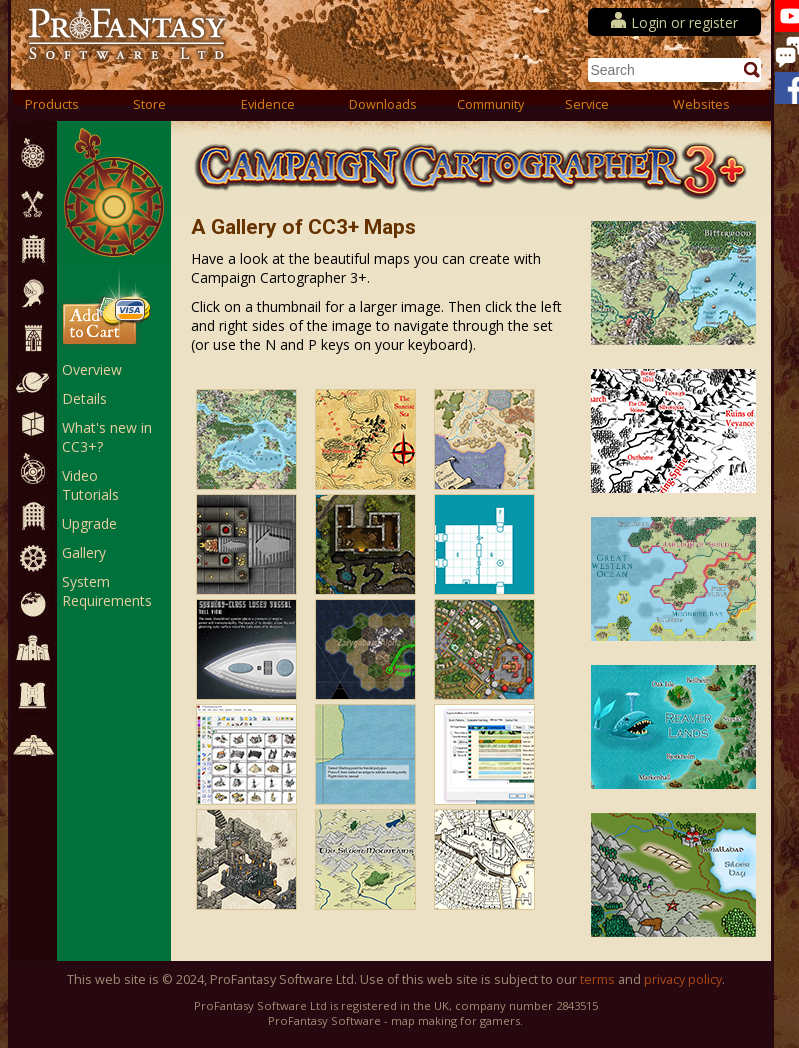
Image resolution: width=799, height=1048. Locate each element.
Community (490, 104)
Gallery (84, 552)
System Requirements (107, 591)
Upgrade (89, 523)
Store (149, 104)
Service (587, 104)
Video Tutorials (90, 485)
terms (597, 979)
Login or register (684, 22)
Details (84, 398)
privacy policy (683, 979)
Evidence (268, 104)
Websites (701, 104)
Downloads (383, 104)
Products (52, 104)
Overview (92, 369)
